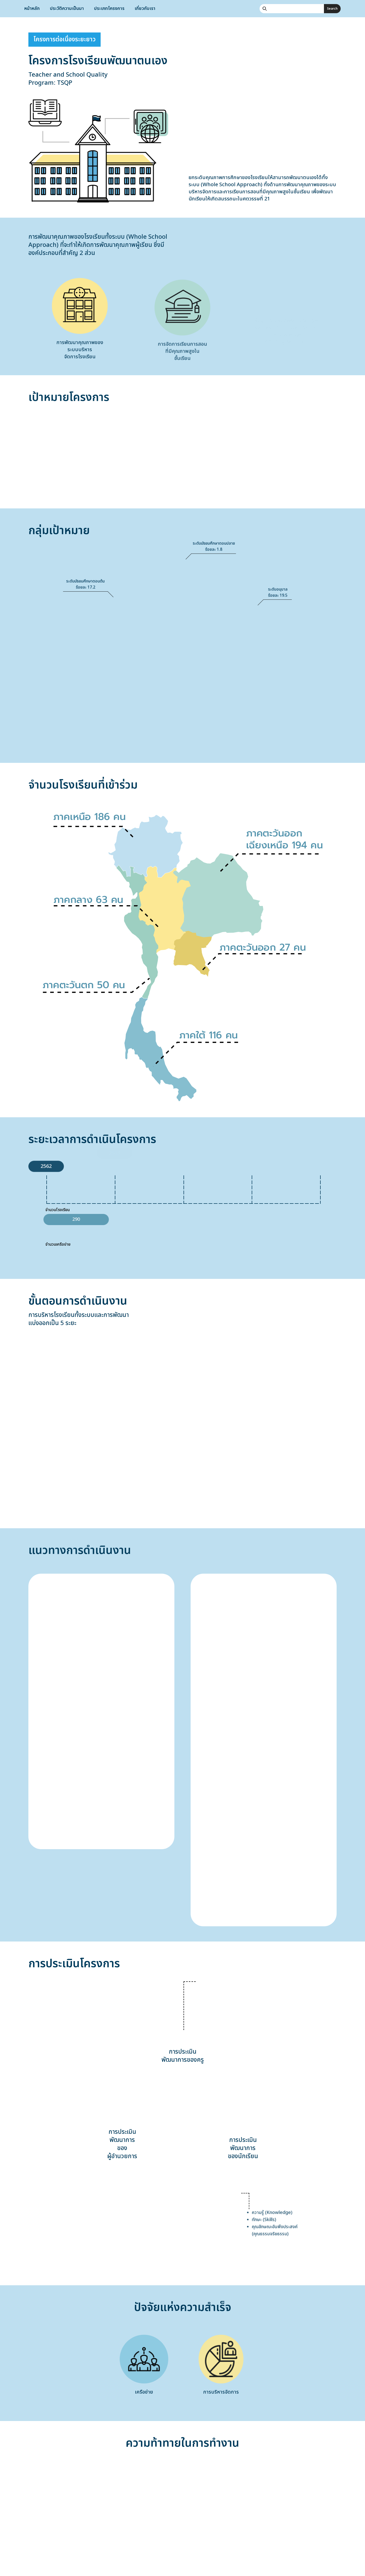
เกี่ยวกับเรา (145, 8)
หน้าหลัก (32, 8)
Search (332, 8)
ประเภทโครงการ (109, 8)
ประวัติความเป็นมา (67, 8)
